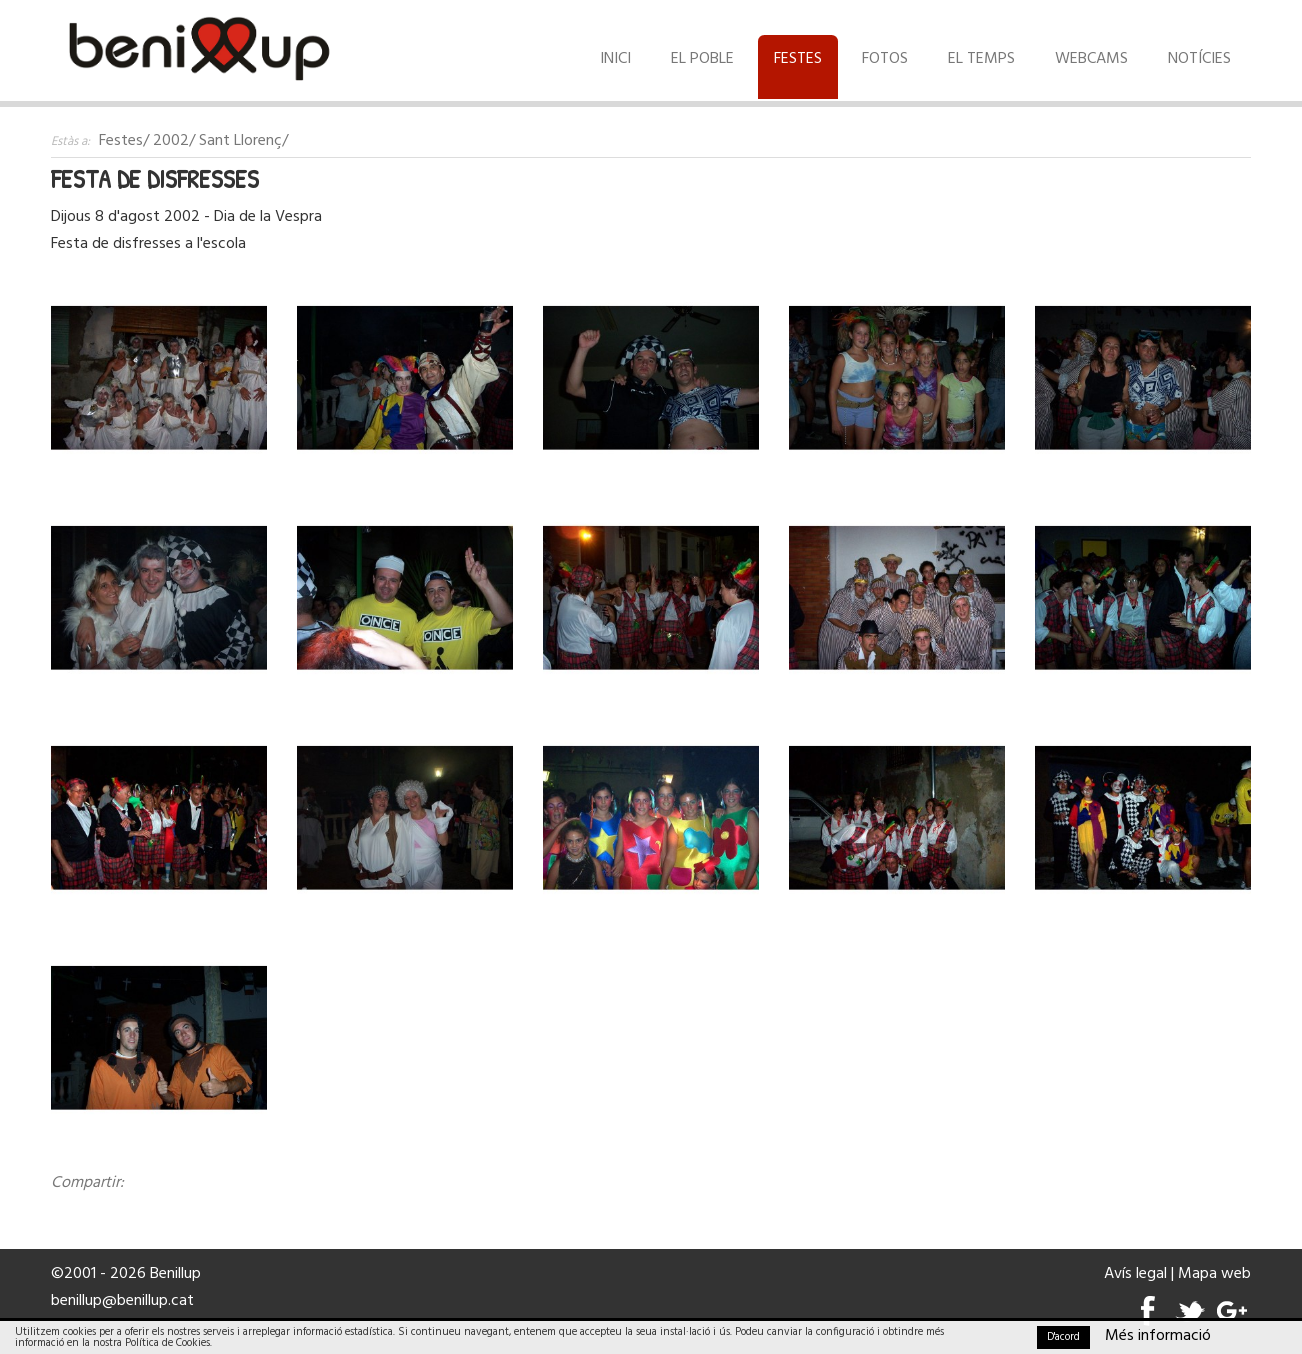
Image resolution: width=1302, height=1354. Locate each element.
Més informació (1158, 1336)
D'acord (1063, 1337)
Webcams (1091, 59)
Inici (615, 59)
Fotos (885, 59)
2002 (171, 141)
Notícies (1199, 59)
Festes (798, 59)
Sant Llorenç (240, 141)
